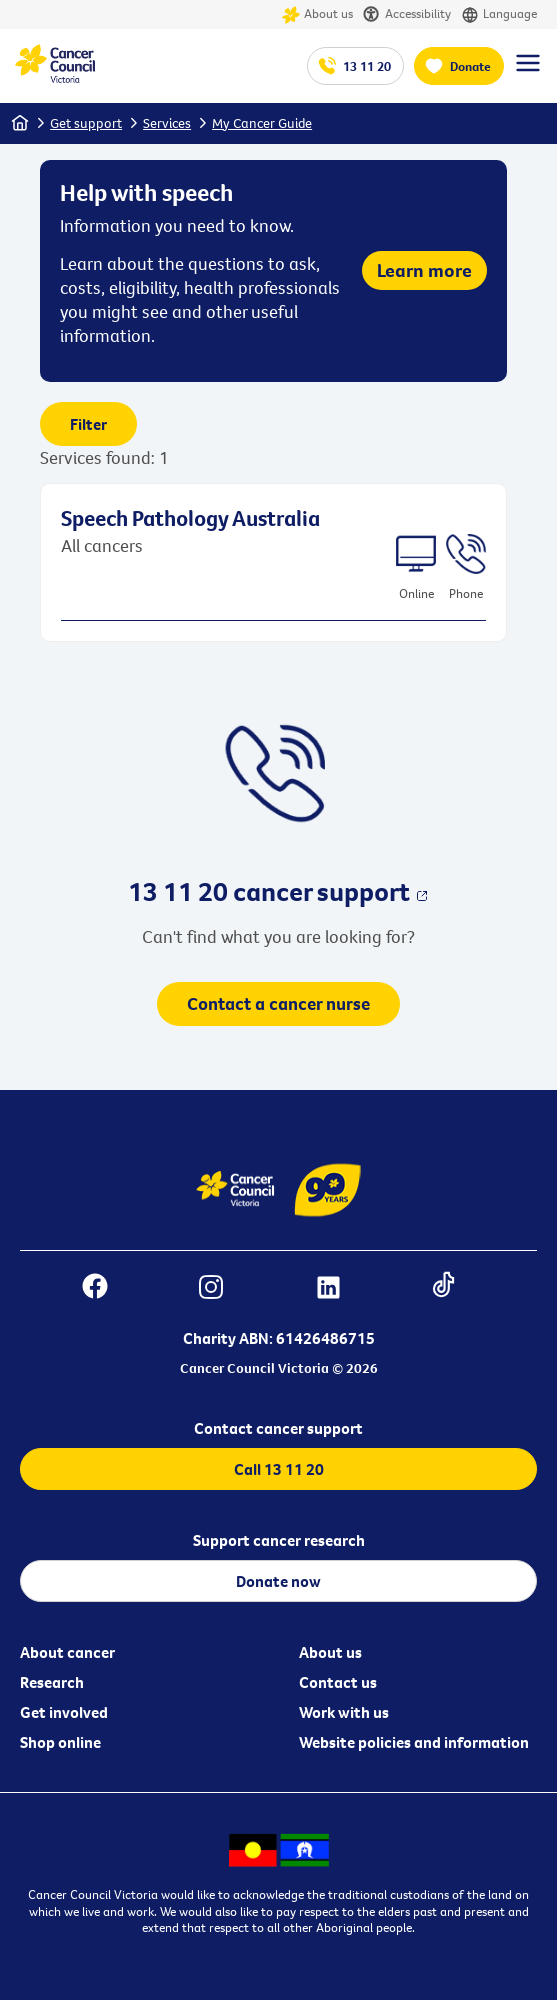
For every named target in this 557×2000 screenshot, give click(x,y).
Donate (470, 66)
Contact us (338, 1682)
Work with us (344, 1712)
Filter (88, 424)
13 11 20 (367, 66)
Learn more (424, 270)
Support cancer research (279, 1540)
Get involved (64, 1712)
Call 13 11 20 (279, 1469)
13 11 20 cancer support (269, 891)
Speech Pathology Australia (190, 518)
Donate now (278, 1581)
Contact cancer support (278, 1428)
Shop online (60, 1742)
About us (317, 14)
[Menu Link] (528, 72)
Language (499, 14)
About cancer (67, 1652)
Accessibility (407, 14)
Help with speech (146, 192)
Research (52, 1682)
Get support (86, 123)
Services (167, 123)
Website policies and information (414, 1742)
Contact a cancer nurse (278, 1003)
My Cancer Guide (262, 123)
